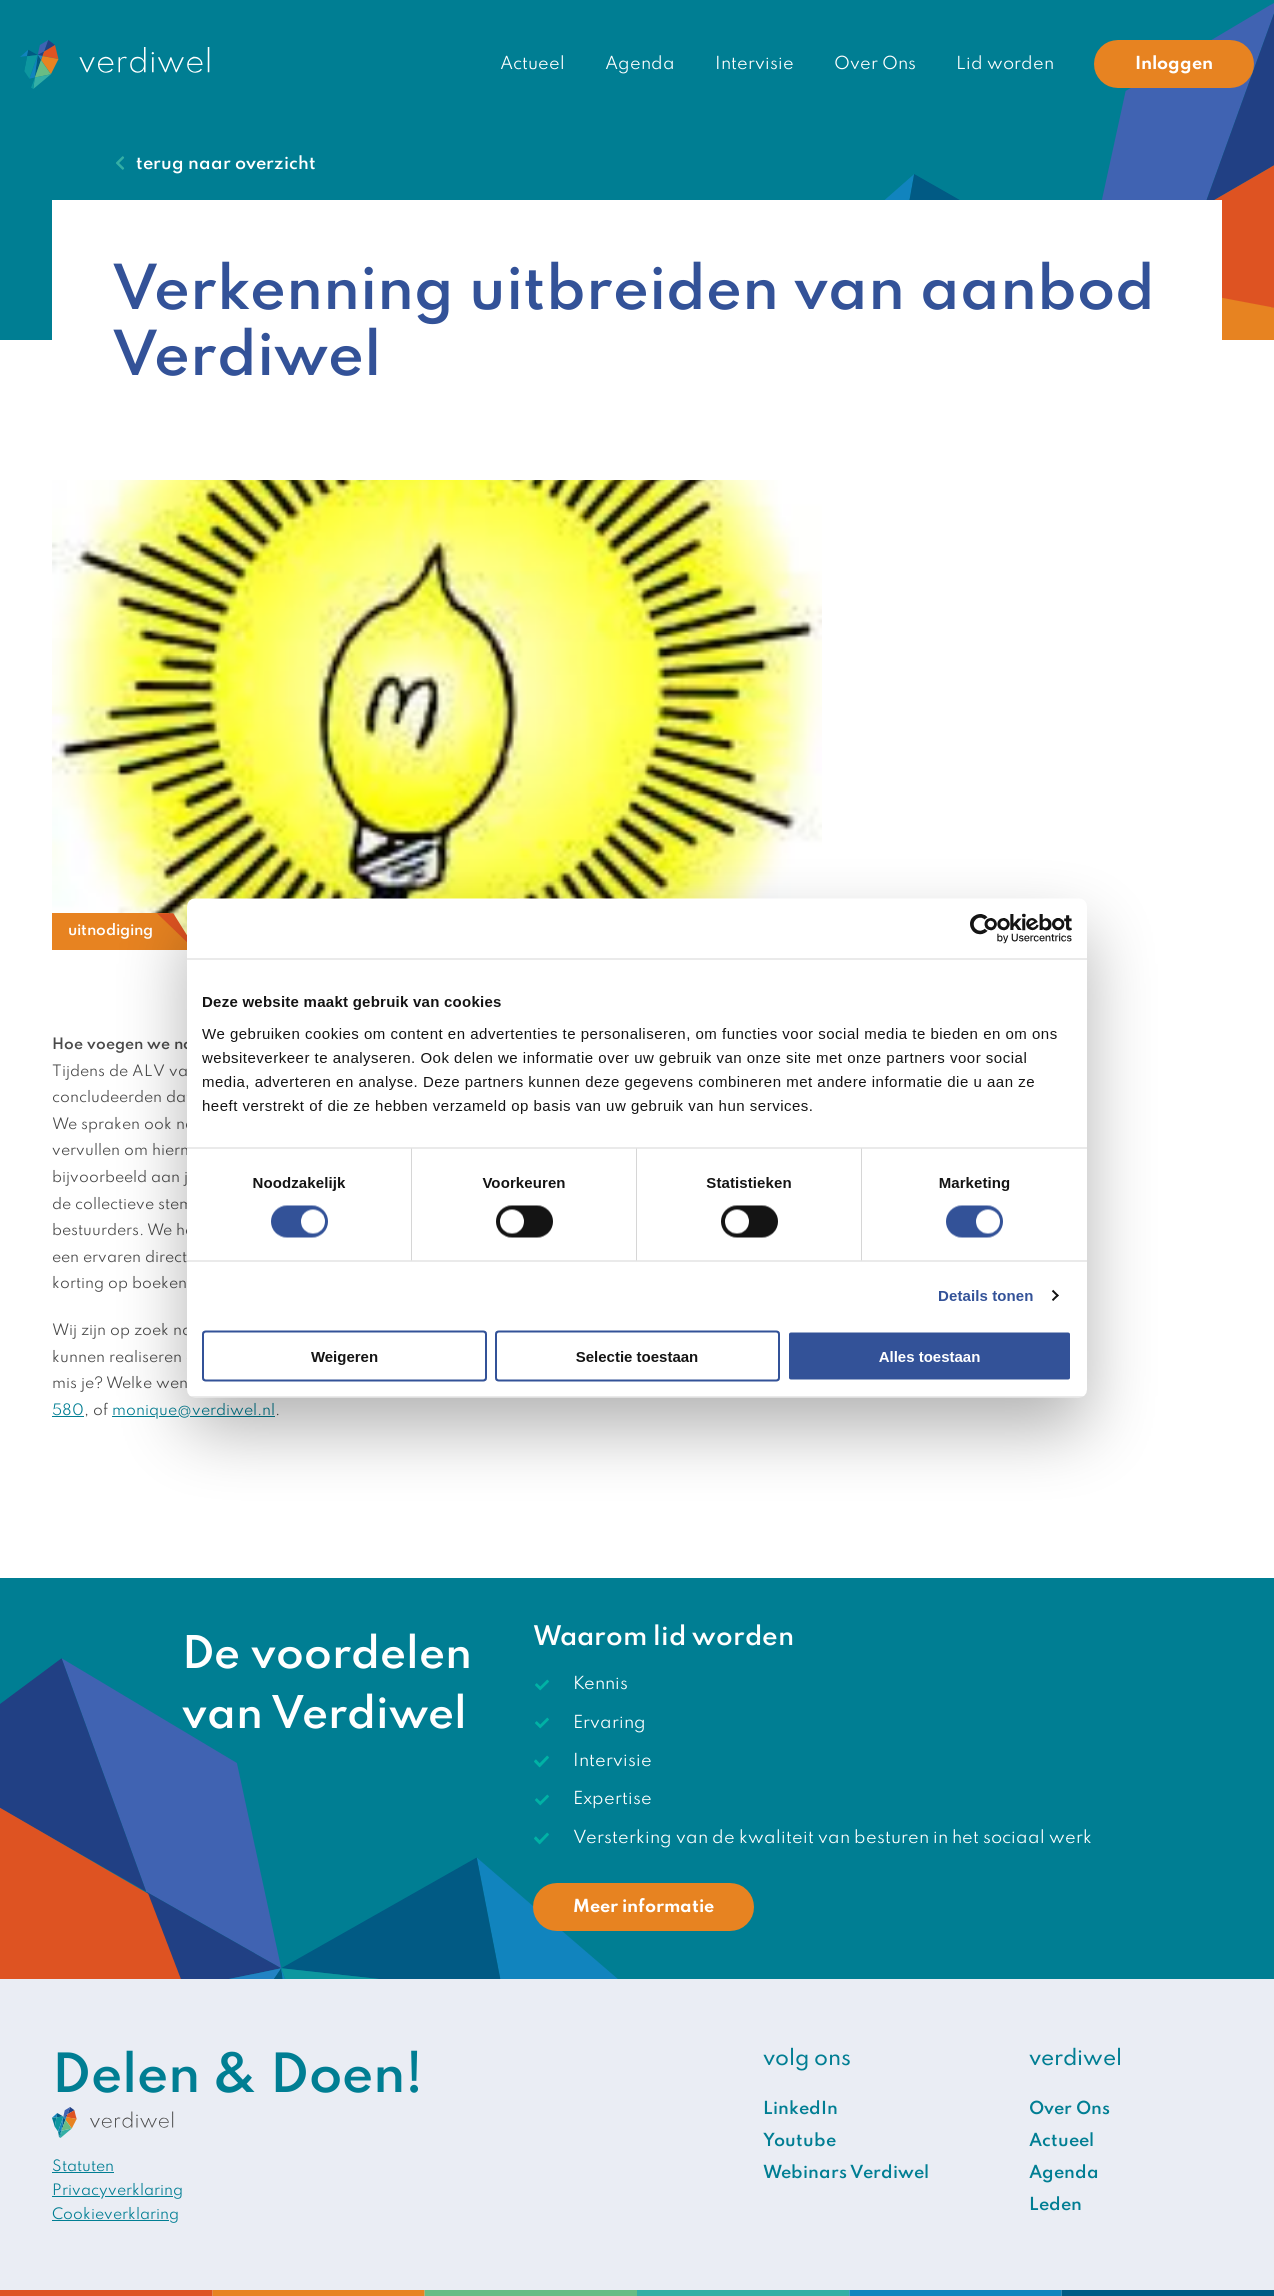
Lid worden (1005, 64)
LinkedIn (800, 2109)
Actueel (532, 64)
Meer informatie (643, 1907)
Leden (1055, 2205)
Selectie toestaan (637, 1355)
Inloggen (1174, 64)
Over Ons (875, 64)
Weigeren (344, 1355)
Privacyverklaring (117, 2191)
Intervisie (754, 64)
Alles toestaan (930, 1355)
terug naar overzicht (226, 164)
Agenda (640, 64)
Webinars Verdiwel (846, 2173)
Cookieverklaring (115, 2215)
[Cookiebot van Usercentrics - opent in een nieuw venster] (984, 929)
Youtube (799, 2141)
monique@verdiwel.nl (193, 1411)
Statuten (83, 2167)
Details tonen (985, 1295)
